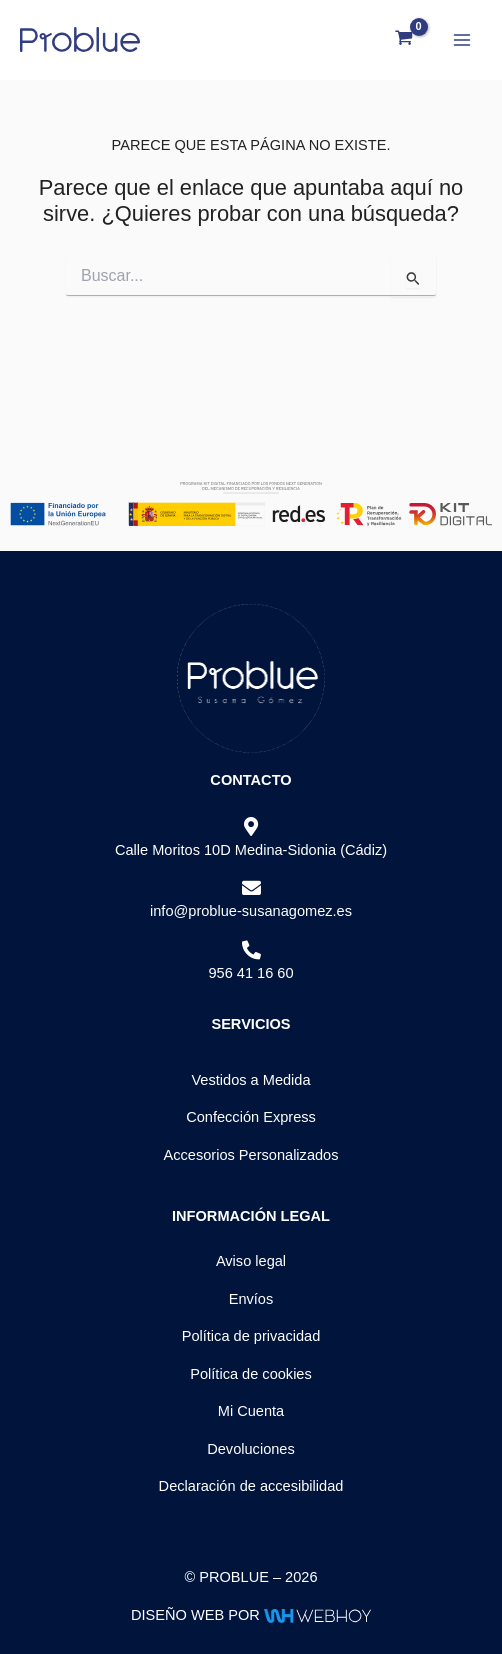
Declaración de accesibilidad (251, 1486)
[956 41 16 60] (251, 950)
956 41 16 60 (250, 973)
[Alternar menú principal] (462, 39)
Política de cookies (251, 1374)
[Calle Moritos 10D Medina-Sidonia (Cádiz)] (251, 827)
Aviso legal (251, 1261)
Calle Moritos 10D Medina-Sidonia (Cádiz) (251, 850)
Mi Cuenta (251, 1411)
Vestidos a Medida (250, 1080)
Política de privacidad (251, 1336)
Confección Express (251, 1117)
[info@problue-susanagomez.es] (251, 888)
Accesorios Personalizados (250, 1155)
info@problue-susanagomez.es (251, 911)
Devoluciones (251, 1449)
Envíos (251, 1299)
